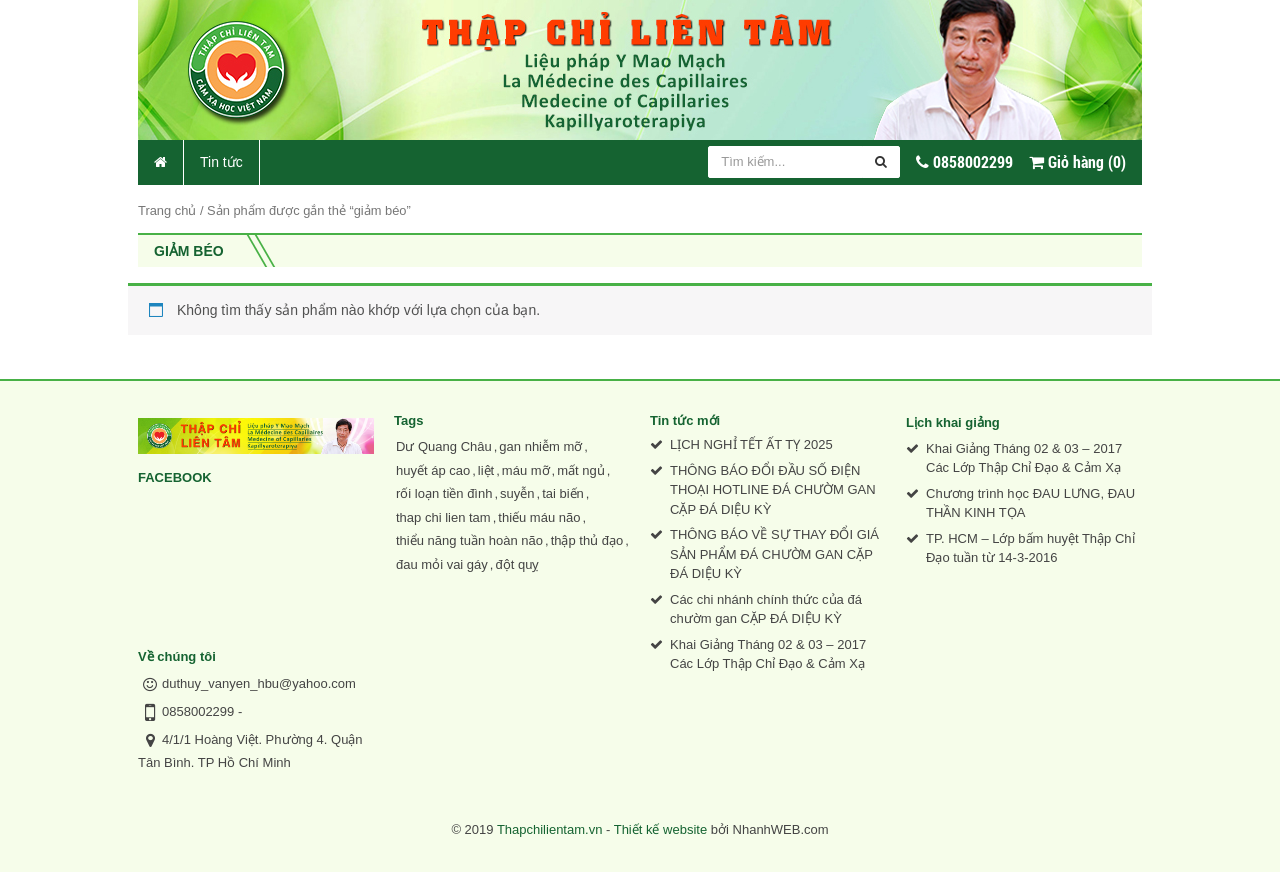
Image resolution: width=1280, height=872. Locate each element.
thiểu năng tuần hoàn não (469, 540)
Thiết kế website (660, 829)
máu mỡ (526, 470)
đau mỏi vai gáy (442, 564)
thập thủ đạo (587, 540)
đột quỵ (517, 564)
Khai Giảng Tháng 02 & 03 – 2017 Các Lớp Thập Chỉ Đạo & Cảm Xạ (768, 654)
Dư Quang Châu (444, 446)
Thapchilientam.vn (550, 829)
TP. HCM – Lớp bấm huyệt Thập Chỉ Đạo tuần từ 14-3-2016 (1030, 548)
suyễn (517, 493)
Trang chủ (167, 210)
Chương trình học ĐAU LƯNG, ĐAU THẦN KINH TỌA (1030, 503)
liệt (486, 470)
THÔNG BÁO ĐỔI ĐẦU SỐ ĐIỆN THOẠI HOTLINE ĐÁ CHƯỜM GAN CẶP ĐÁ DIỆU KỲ (773, 490)
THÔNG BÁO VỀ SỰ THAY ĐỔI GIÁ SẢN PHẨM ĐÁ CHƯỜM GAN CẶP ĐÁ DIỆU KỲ (774, 554)
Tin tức (221, 162)
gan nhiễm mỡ (540, 446)
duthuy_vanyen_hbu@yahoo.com (259, 683)
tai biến (563, 493)
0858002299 (198, 711)
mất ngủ (581, 470)
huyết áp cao (433, 470)
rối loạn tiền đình (444, 493)
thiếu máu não (539, 517)
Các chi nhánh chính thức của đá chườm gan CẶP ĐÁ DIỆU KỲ (766, 609)
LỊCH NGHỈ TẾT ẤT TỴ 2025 (751, 444)
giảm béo (189, 251)
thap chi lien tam (443, 517)
